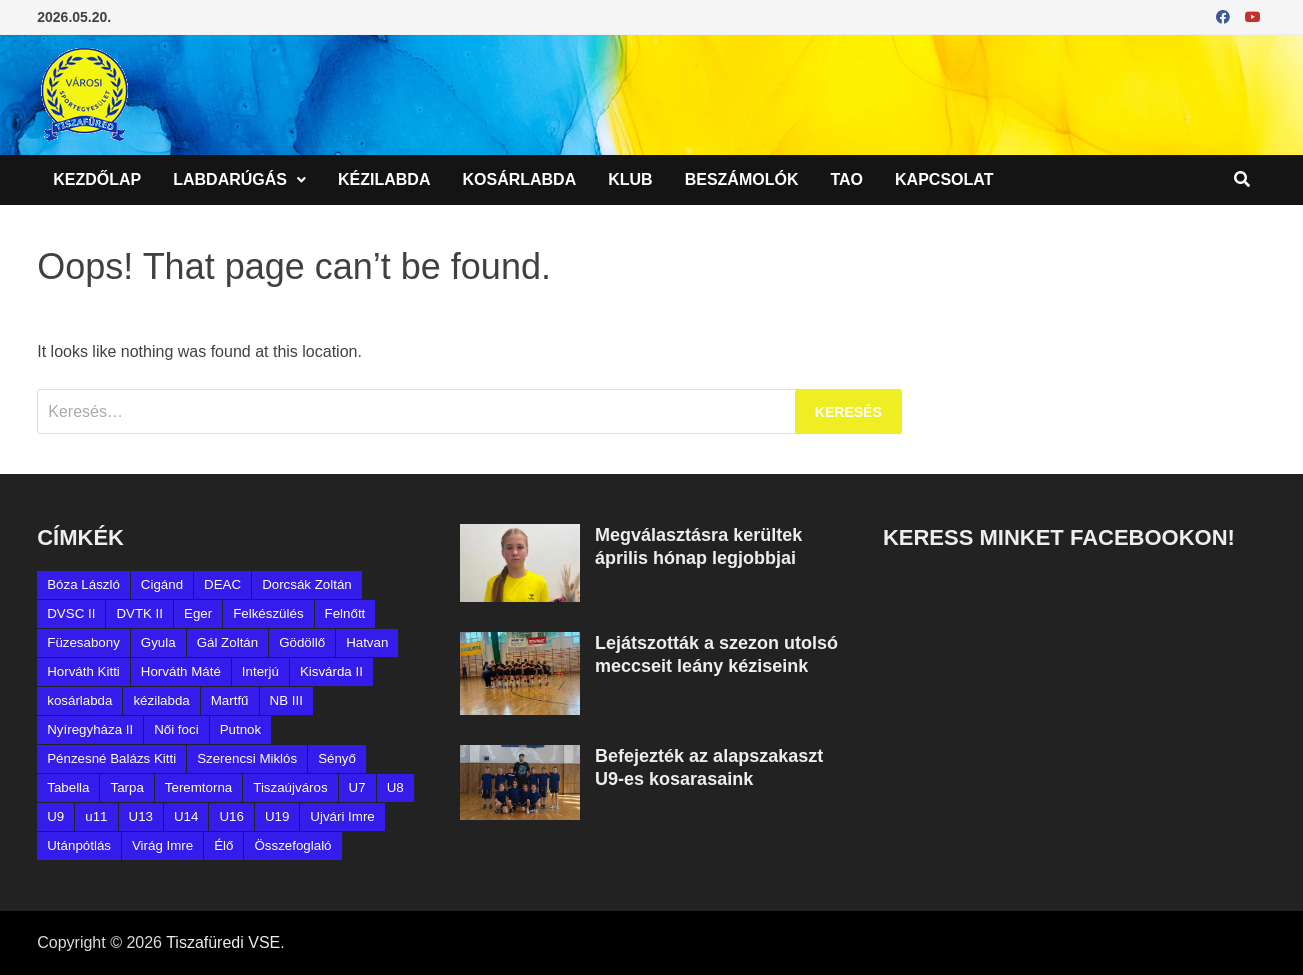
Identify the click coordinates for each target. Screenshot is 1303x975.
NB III (286, 700)
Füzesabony (83, 642)
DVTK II (139, 613)
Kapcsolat (944, 179)
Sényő (337, 758)
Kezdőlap (97, 179)
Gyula (158, 642)
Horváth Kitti (83, 671)
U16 (231, 816)
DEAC (222, 584)
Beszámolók (742, 179)
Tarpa (126, 787)
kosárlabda (79, 700)
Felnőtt (345, 613)
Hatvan (367, 642)
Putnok (241, 729)
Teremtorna (198, 787)
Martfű (230, 700)
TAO (846, 179)
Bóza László (83, 584)
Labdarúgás (230, 179)
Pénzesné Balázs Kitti (111, 758)
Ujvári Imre (342, 816)
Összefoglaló (292, 845)
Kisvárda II (331, 671)
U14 (186, 816)
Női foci (176, 729)
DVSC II (71, 613)
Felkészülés (268, 613)
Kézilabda (384, 179)
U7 (357, 787)
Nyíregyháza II (90, 729)
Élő (223, 845)
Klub (630, 179)
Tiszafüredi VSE (223, 942)
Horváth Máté (181, 671)
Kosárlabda (519, 179)
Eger (198, 613)
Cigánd (162, 584)
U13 (141, 816)
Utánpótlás (79, 845)
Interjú (260, 671)
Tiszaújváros (290, 787)
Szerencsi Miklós (247, 758)
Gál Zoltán (228, 642)
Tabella (68, 787)
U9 (55, 816)
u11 (96, 816)
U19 (277, 816)
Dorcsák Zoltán (307, 584)
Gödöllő (302, 642)
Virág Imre (162, 845)
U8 (395, 787)
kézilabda (161, 700)
